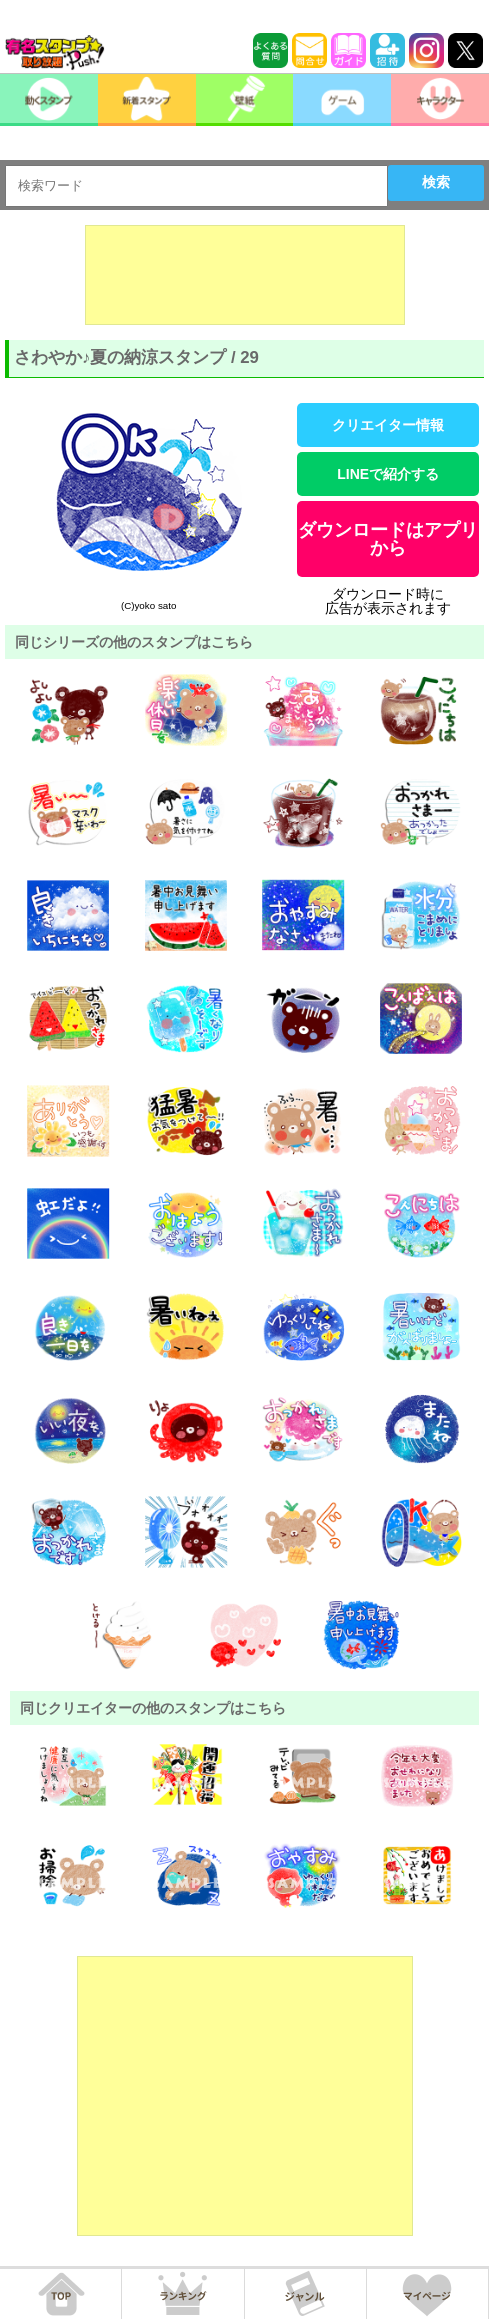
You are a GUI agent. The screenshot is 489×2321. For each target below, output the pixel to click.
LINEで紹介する (388, 474)
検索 (436, 182)
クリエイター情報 (388, 425)
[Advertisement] (245, 275)
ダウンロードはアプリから (388, 539)
